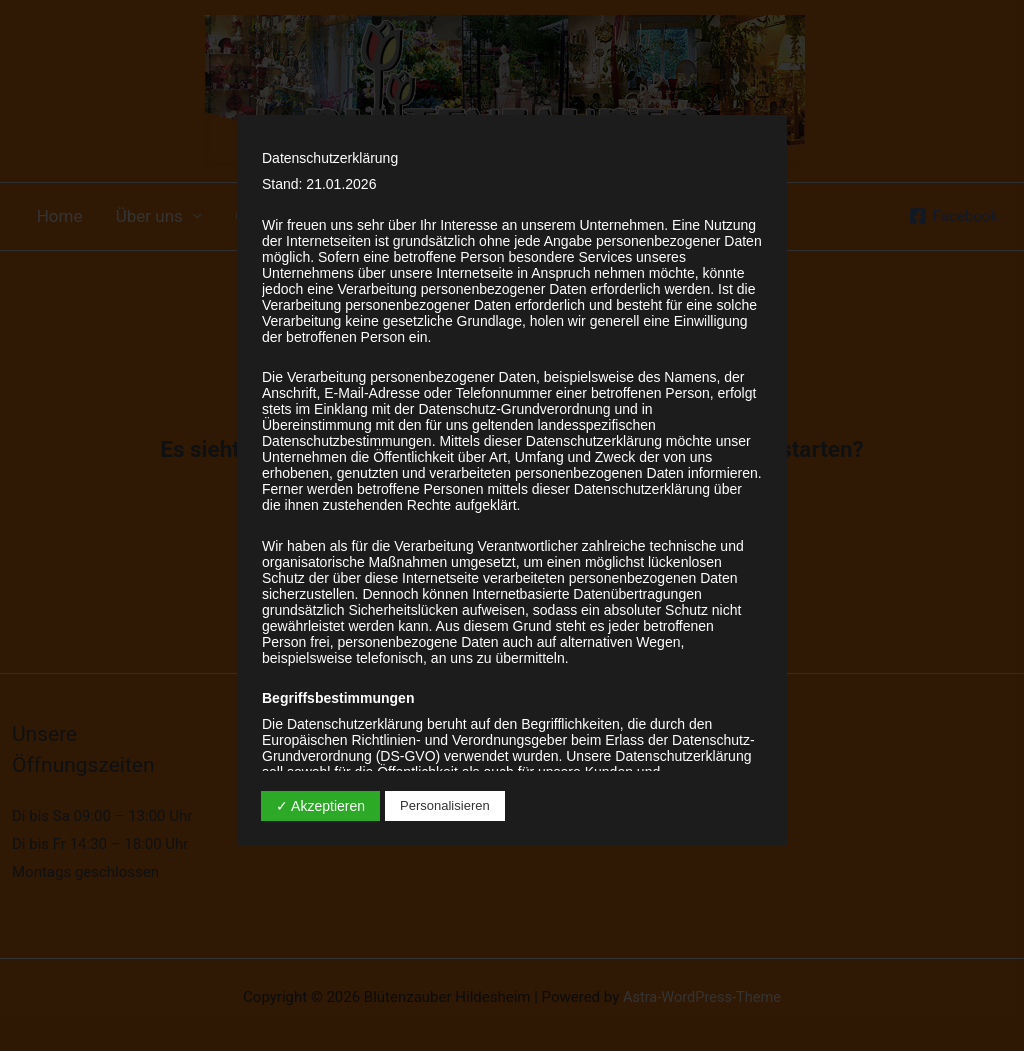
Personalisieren (445, 805)
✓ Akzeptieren (320, 806)
